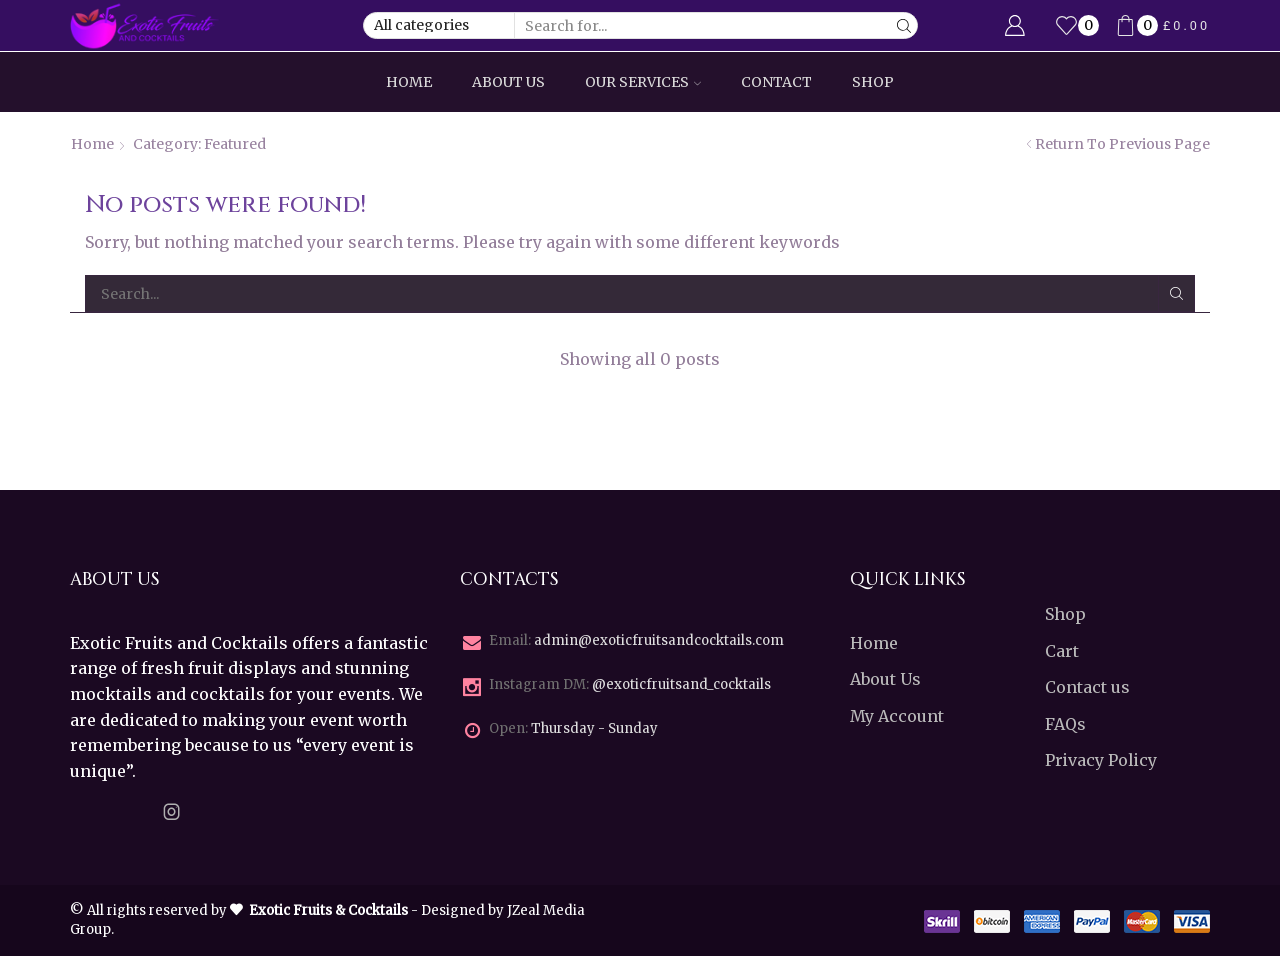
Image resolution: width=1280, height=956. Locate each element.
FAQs (1065, 724)
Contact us (1087, 687)
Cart (1062, 651)
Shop (873, 82)
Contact (776, 82)
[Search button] (904, 25)
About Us (508, 82)
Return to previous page (1122, 144)
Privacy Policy (1101, 760)
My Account (897, 716)
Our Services (643, 82)
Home (409, 82)
